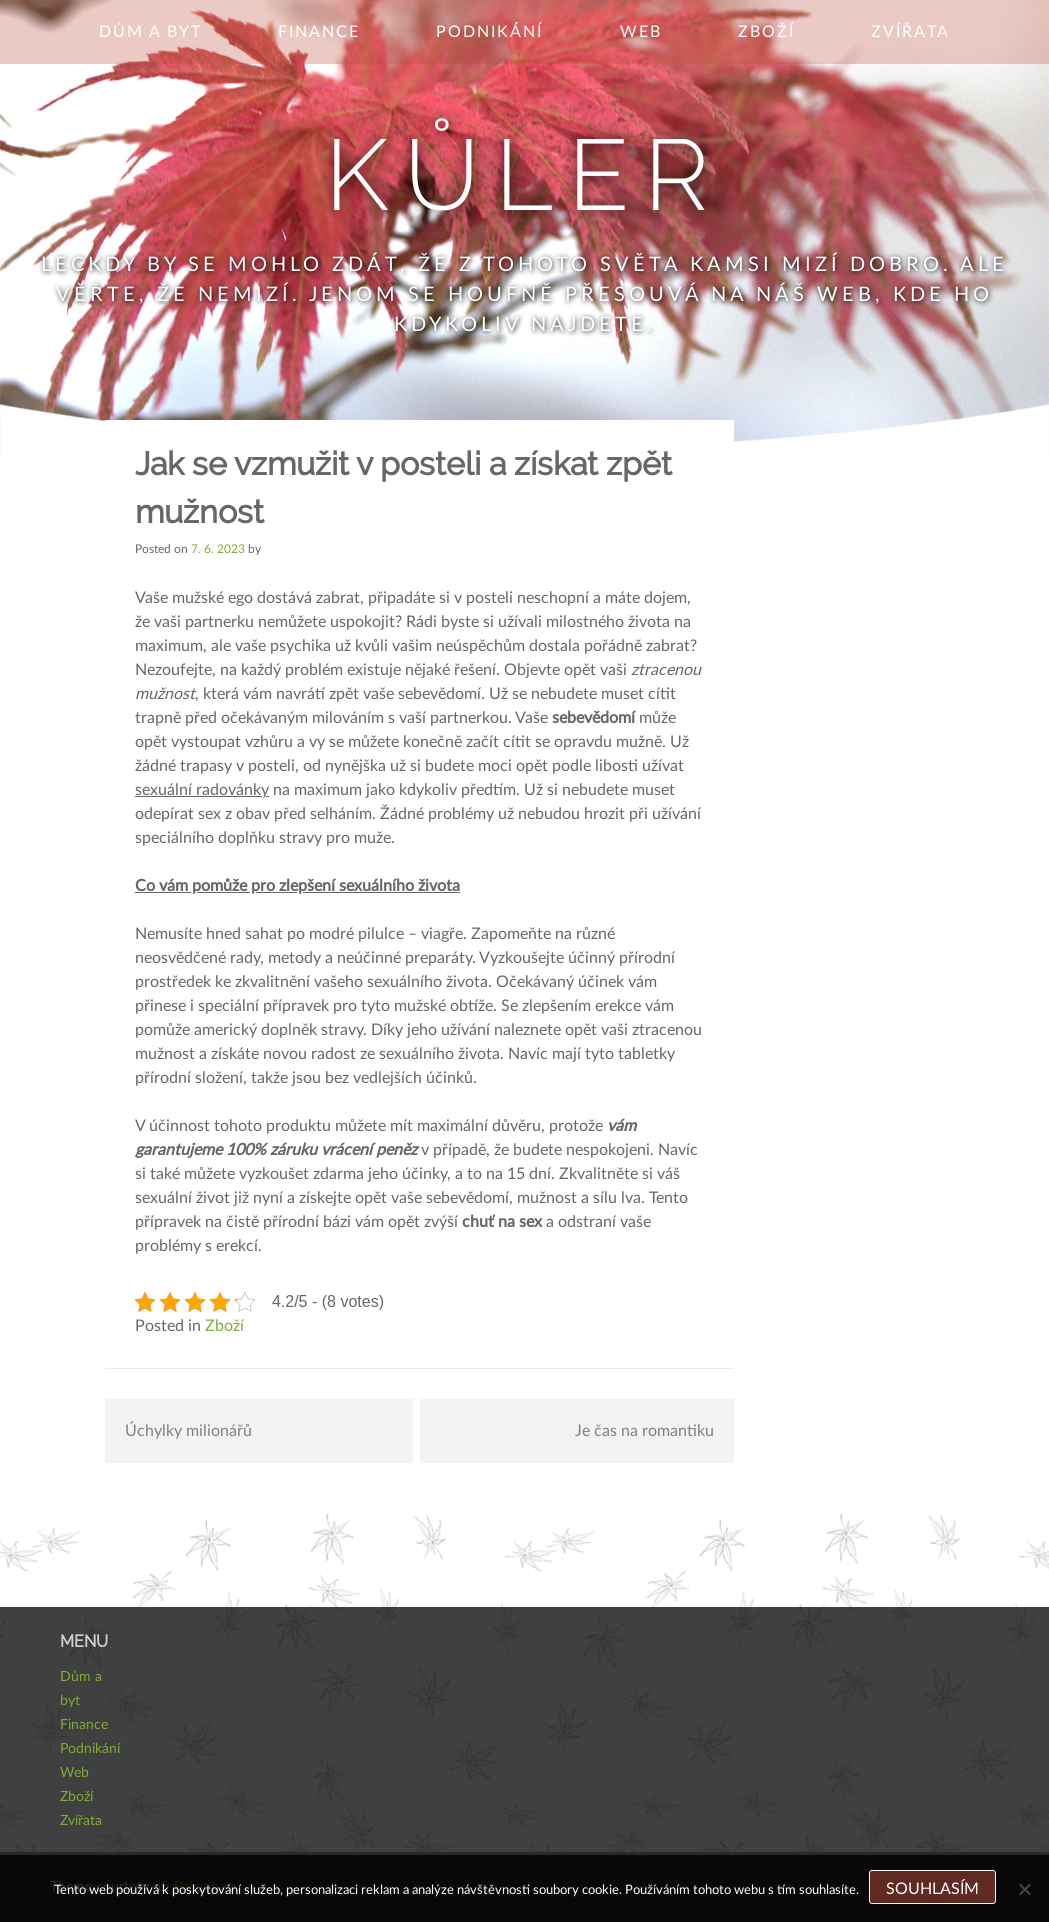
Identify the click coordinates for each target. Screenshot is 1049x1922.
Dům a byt (150, 32)
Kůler (524, 174)
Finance (319, 32)
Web (641, 32)
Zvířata (910, 32)
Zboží (766, 32)
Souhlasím (932, 1889)
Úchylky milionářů (188, 1431)
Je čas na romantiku (644, 1431)
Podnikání (489, 32)
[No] (1024, 1889)
